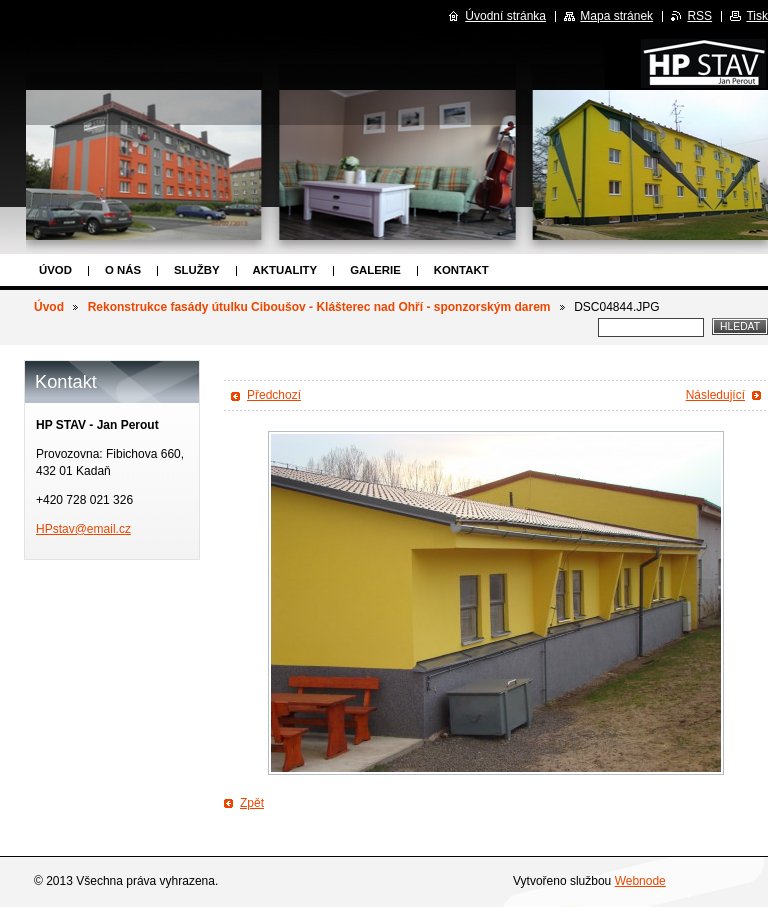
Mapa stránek (616, 16)
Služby (197, 270)
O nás (123, 270)
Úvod (55, 270)
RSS (699, 16)
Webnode (640, 881)
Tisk (757, 16)
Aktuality (285, 270)
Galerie (375, 270)
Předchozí (274, 395)
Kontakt (461, 270)
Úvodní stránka (505, 16)
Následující (715, 395)
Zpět (252, 803)
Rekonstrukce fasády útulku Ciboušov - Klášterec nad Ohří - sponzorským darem (319, 307)
